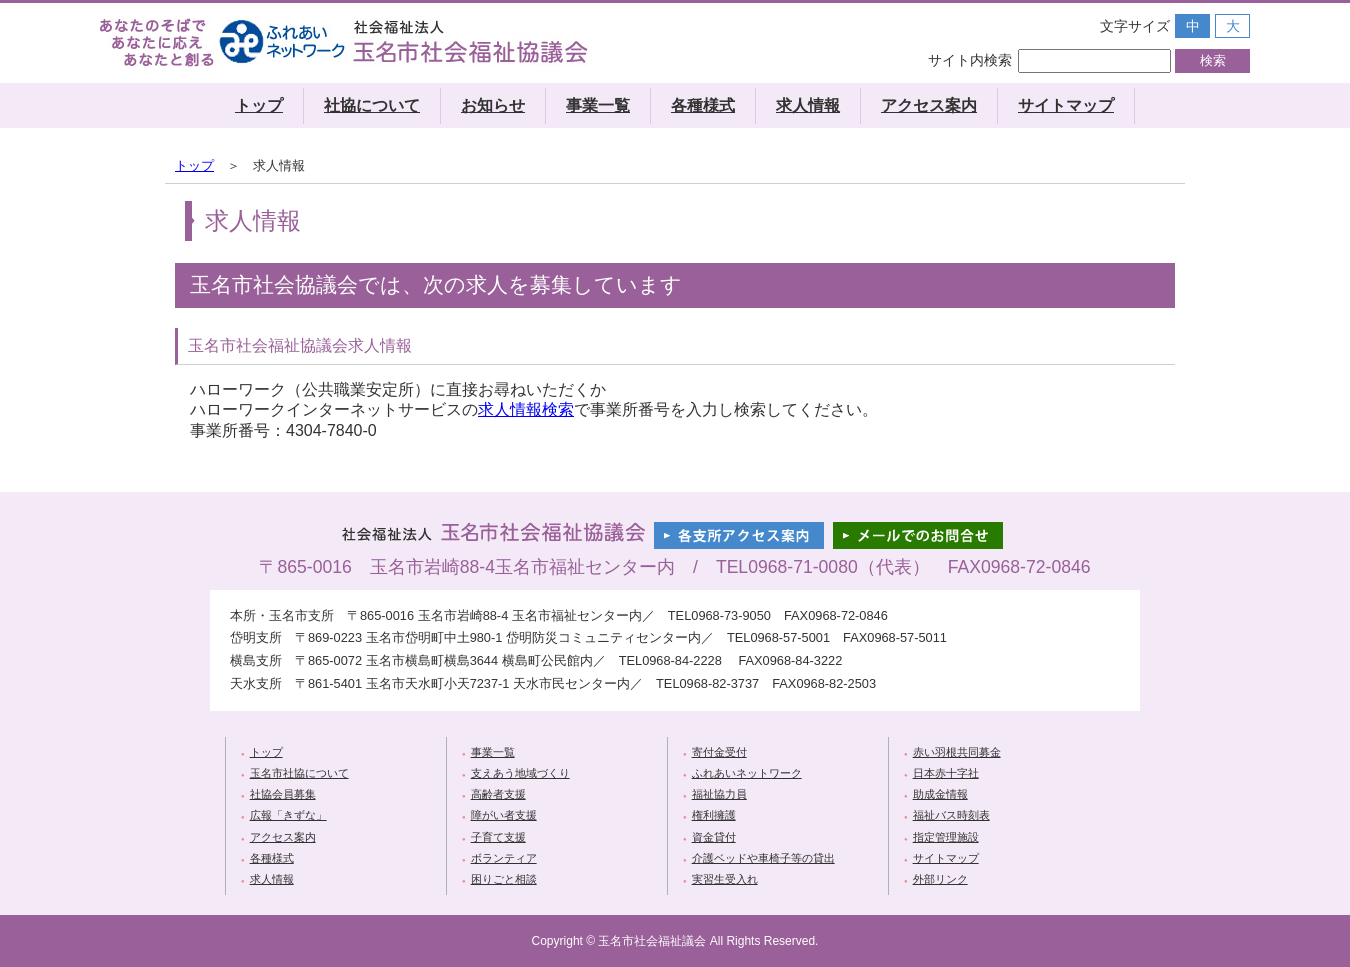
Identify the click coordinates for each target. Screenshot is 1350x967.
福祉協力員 (719, 794)
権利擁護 (714, 815)
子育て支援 (498, 837)
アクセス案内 (929, 105)
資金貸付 (714, 837)
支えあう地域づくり (520, 773)
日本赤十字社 (946, 773)
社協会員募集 (283, 794)
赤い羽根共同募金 (957, 752)
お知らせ (493, 105)
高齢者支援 (498, 794)
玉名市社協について (299, 773)
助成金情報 (940, 794)
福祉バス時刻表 (951, 815)
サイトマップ (1066, 105)
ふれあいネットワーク (747, 773)
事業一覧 (598, 105)
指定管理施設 (946, 837)
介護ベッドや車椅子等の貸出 (763, 858)
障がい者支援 (504, 815)
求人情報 (808, 105)
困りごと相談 (504, 879)
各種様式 (703, 105)
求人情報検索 (526, 409)
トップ (259, 105)
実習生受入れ (725, 879)
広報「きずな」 (288, 815)
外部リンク (940, 879)
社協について (372, 105)
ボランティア (504, 858)
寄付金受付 (719, 752)
